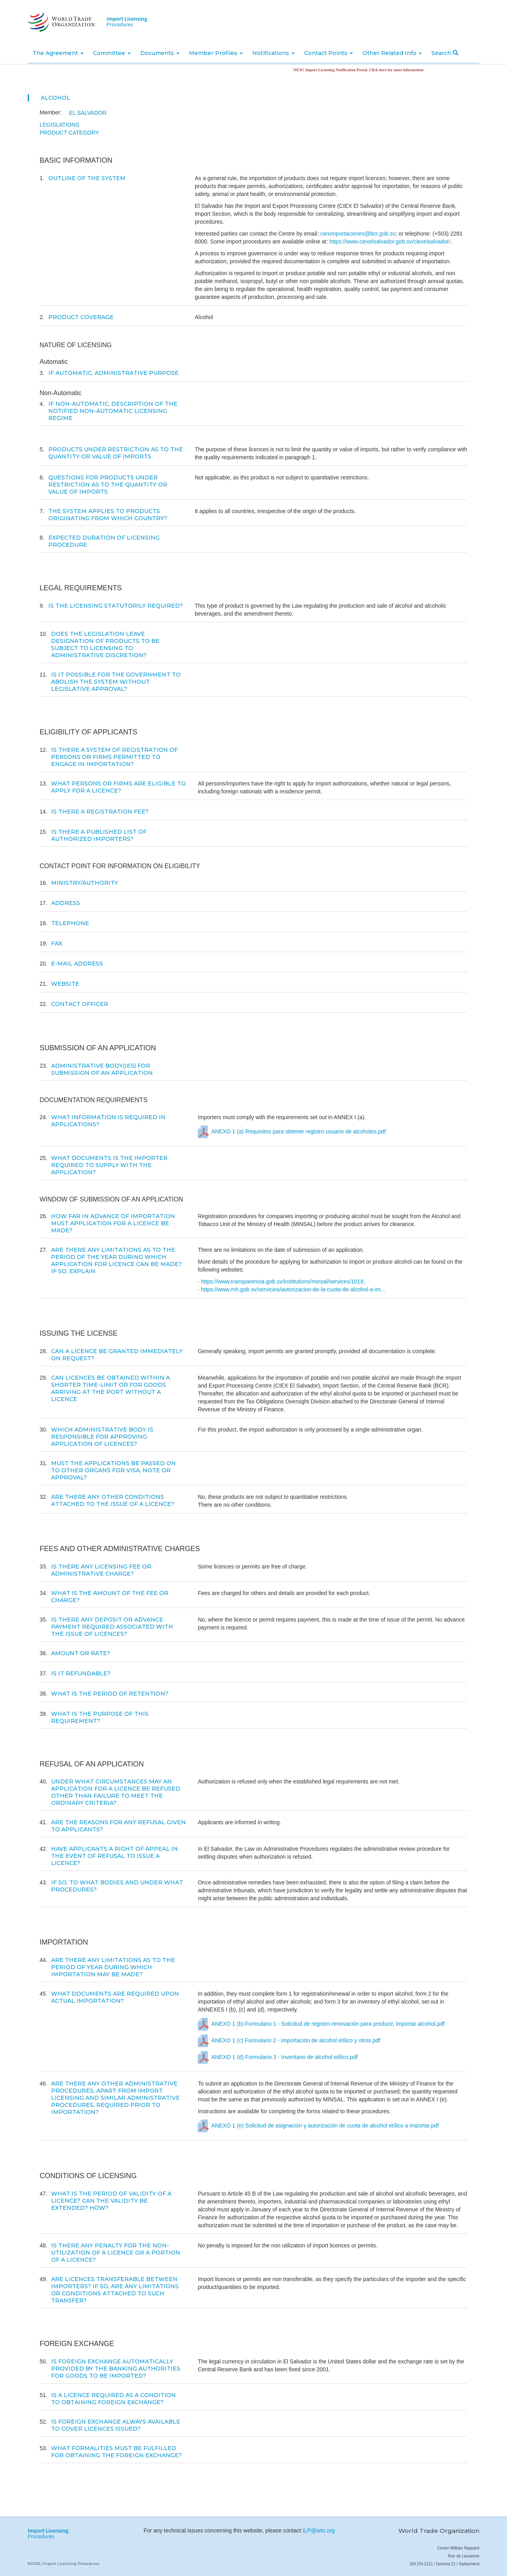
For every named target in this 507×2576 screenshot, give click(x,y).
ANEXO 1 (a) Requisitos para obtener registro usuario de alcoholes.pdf (298, 1131)
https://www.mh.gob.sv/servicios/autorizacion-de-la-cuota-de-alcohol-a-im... (293, 1289)
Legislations (59, 125)
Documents (159, 53)
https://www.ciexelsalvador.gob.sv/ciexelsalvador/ (390, 241)
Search (444, 53)
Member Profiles (216, 53)
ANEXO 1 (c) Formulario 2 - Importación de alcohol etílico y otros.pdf (296, 2040)
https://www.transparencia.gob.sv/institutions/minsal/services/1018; (283, 1281)
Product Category (69, 132)
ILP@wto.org (319, 2530)
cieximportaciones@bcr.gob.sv (357, 233)
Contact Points (328, 53)
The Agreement (58, 53)
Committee (112, 53)
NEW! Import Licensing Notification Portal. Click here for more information (368, 70)
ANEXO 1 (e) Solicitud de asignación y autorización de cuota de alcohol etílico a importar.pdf (325, 2126)
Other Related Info (392, 53)
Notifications (273, 53)
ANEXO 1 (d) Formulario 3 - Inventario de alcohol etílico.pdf (285, 2057)
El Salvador (88, 113)
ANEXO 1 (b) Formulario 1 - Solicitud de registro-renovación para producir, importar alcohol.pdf (328, 2024)
